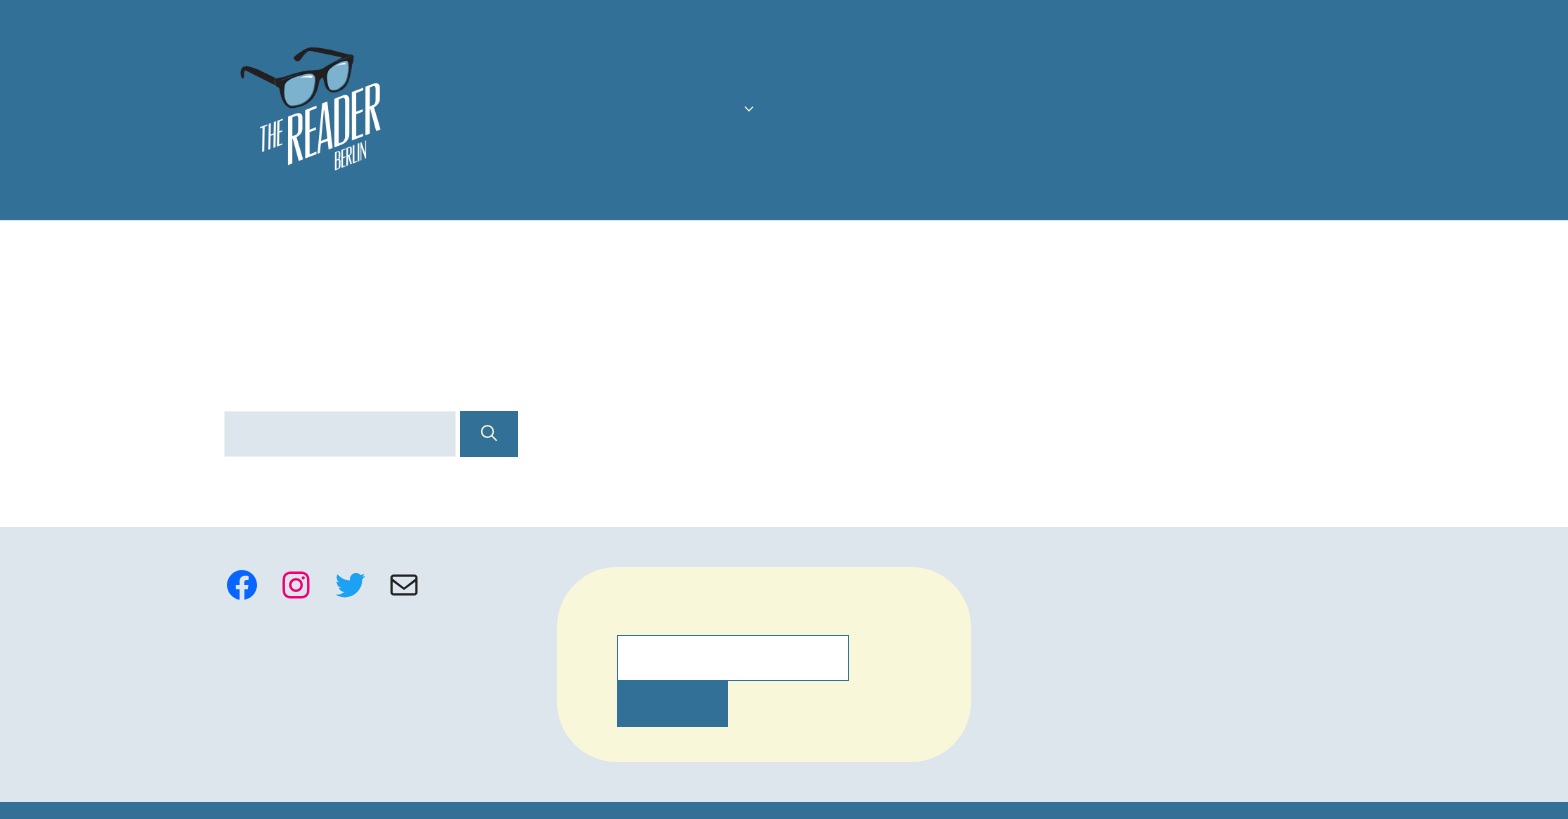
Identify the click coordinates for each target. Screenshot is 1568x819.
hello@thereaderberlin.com (1110, 611)
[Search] (470, 434)
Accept (1079, 787)
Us (585, 110)
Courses (687, 110)
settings (947, 797)
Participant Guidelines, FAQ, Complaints (1155, 579)
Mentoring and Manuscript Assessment (1021, 110)
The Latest (799, 110)
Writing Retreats (1264, 110)
